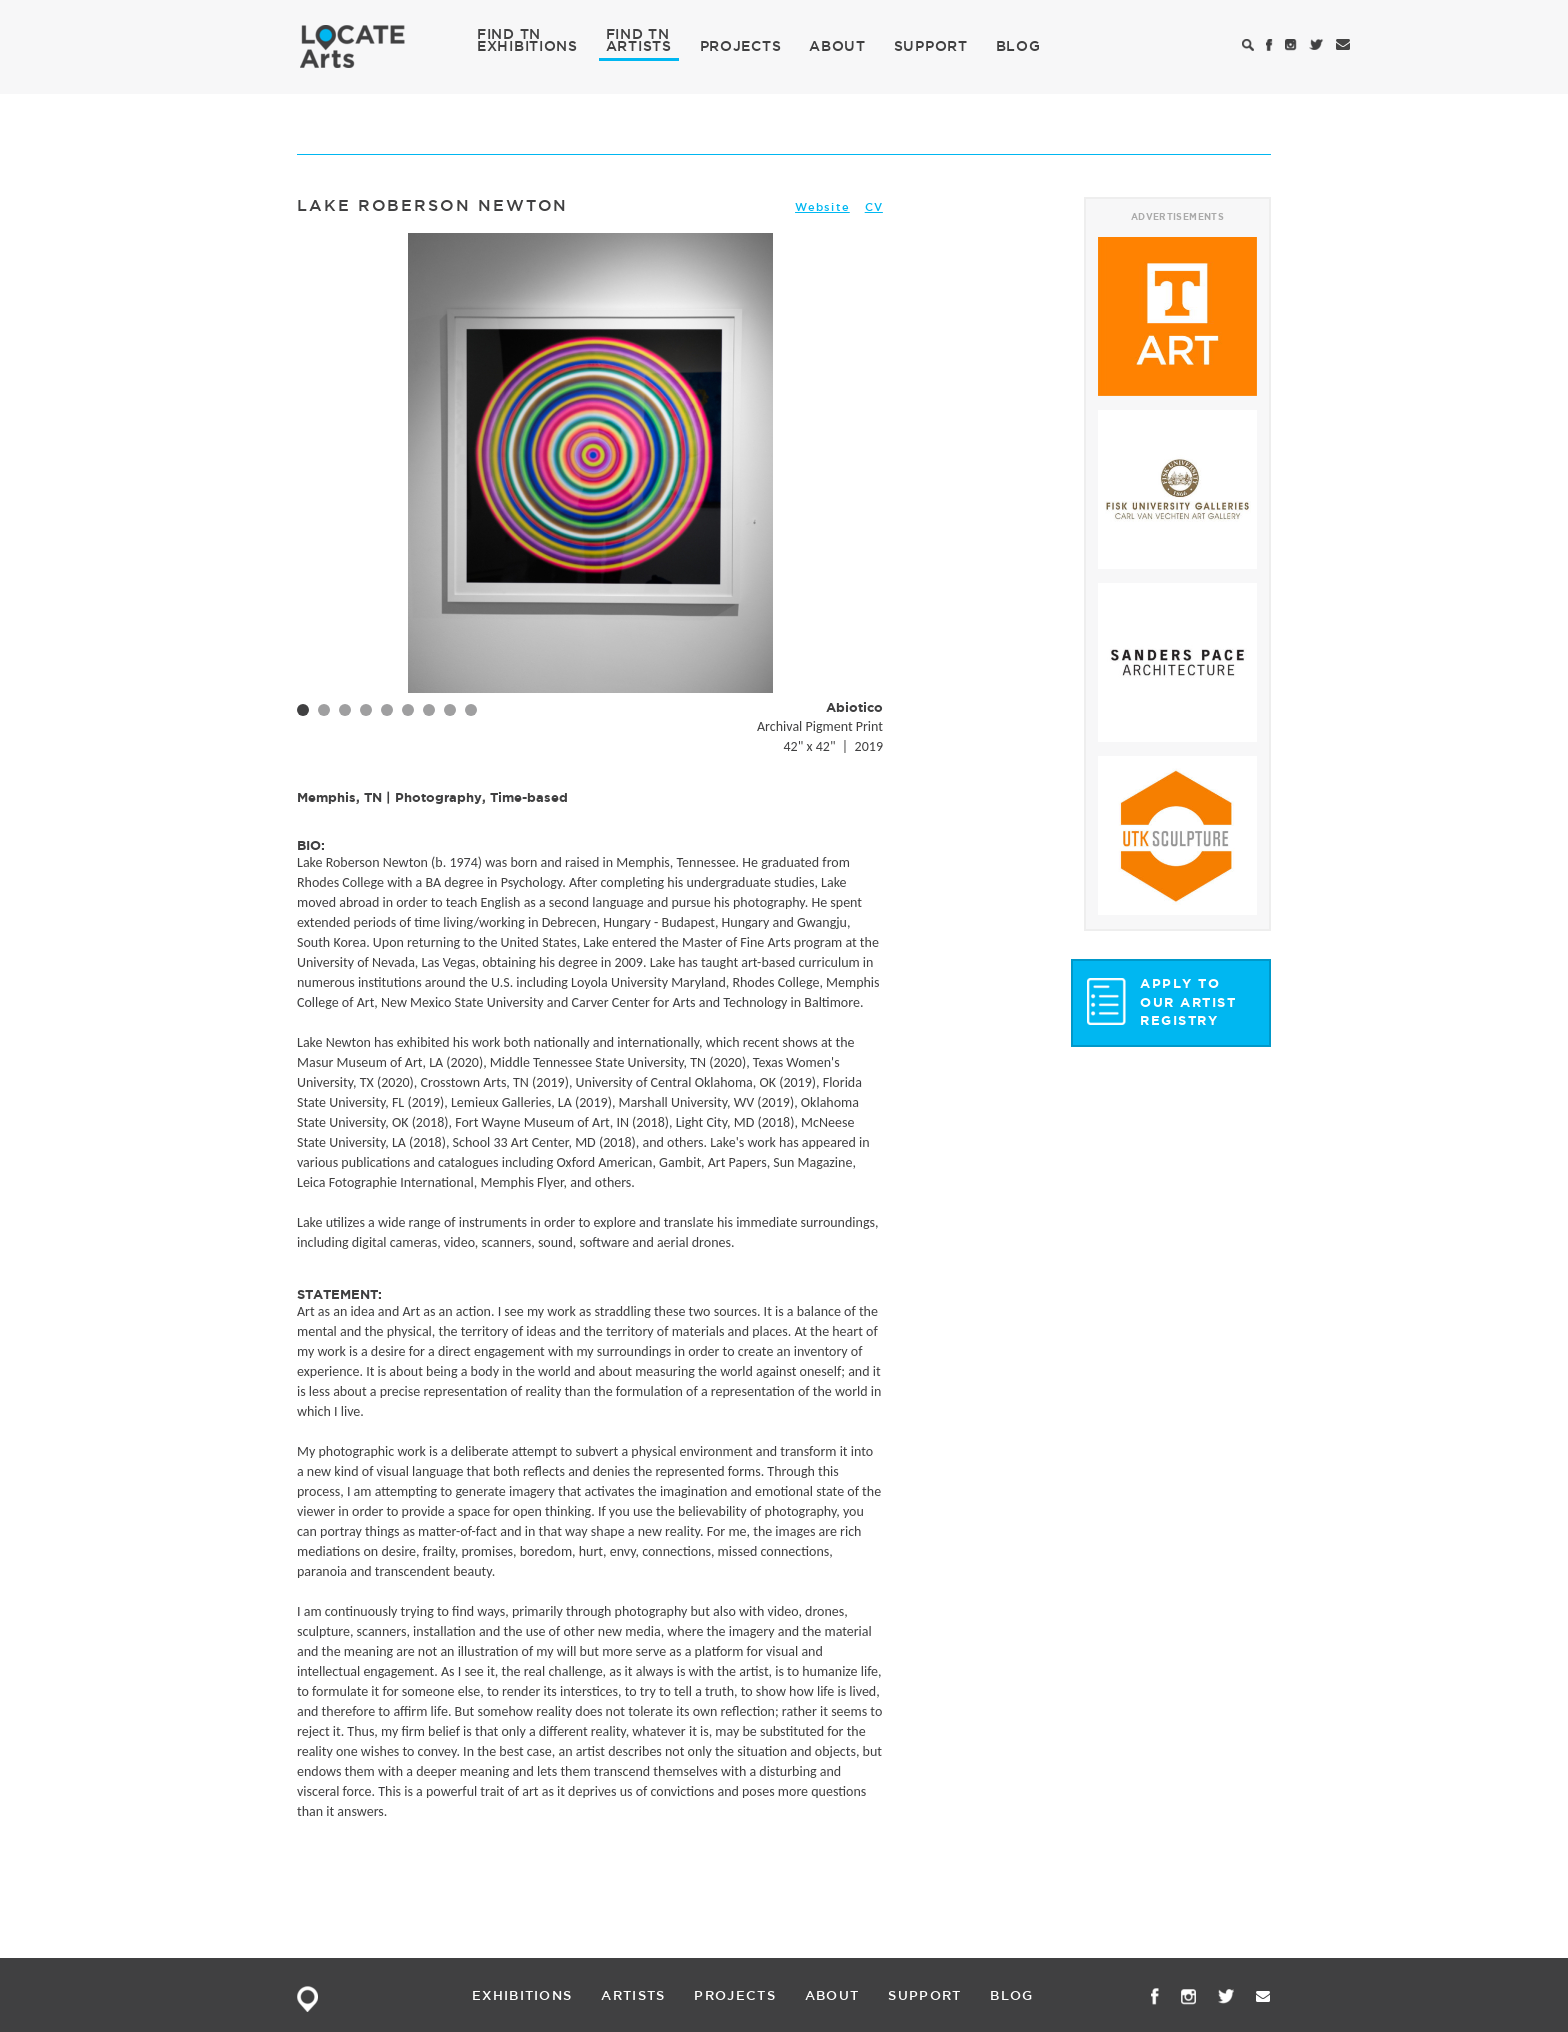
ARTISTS (639, 45)
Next (857, 495)
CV (874, 207)
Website (822, 207)
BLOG (1018, 46)
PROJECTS (741, 46)
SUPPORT (931, 46)
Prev (323, 495)
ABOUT (837, 46)
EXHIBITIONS (527, 45)
